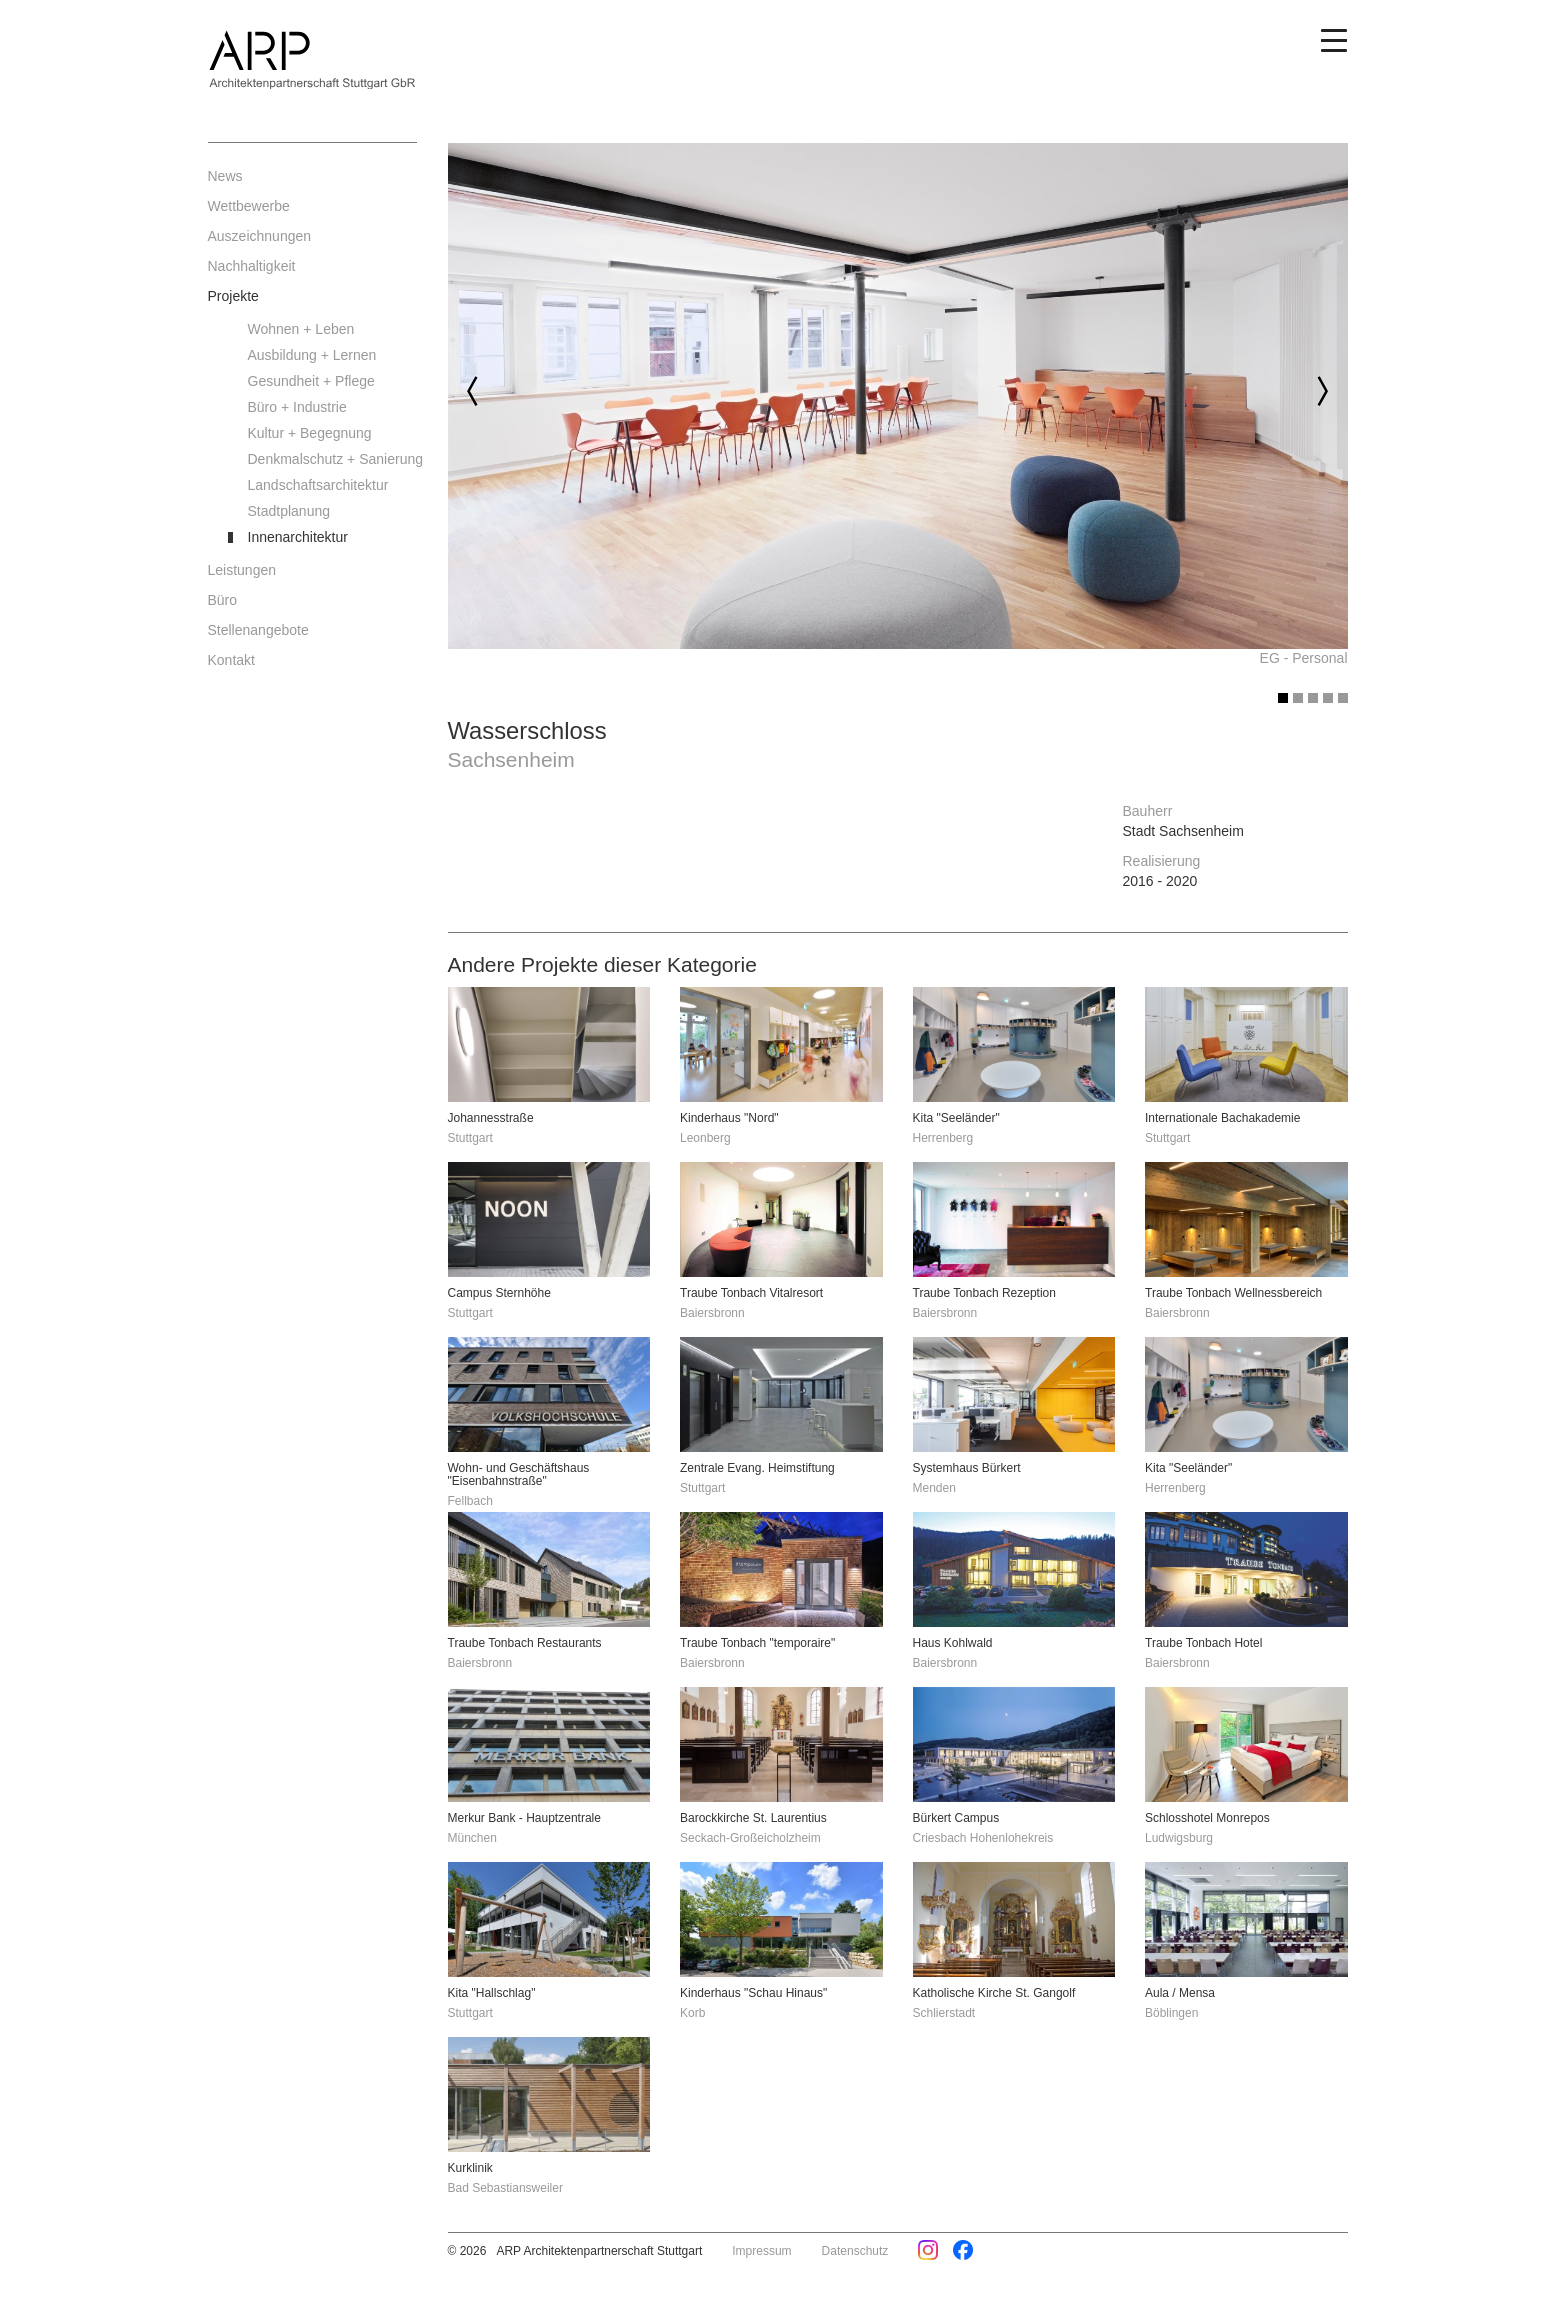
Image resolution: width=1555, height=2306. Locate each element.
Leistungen (242, 570)
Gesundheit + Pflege (311, 381)
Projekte (233, 296)
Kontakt (231, 660)
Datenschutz (855, 2251)
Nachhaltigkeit (252, 266)
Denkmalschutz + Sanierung (333, 459)
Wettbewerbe (249, 206)
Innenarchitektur (298, 537)
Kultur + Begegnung (310, 433)
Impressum (761, 2251)
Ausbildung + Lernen (312, 355)
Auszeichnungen (260, 236)
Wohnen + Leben (301, 329)
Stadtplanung (289, 511)
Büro (223, 600)
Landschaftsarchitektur (318, 485)
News (225, 176)
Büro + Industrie (297, 407)
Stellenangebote (258, 630)
